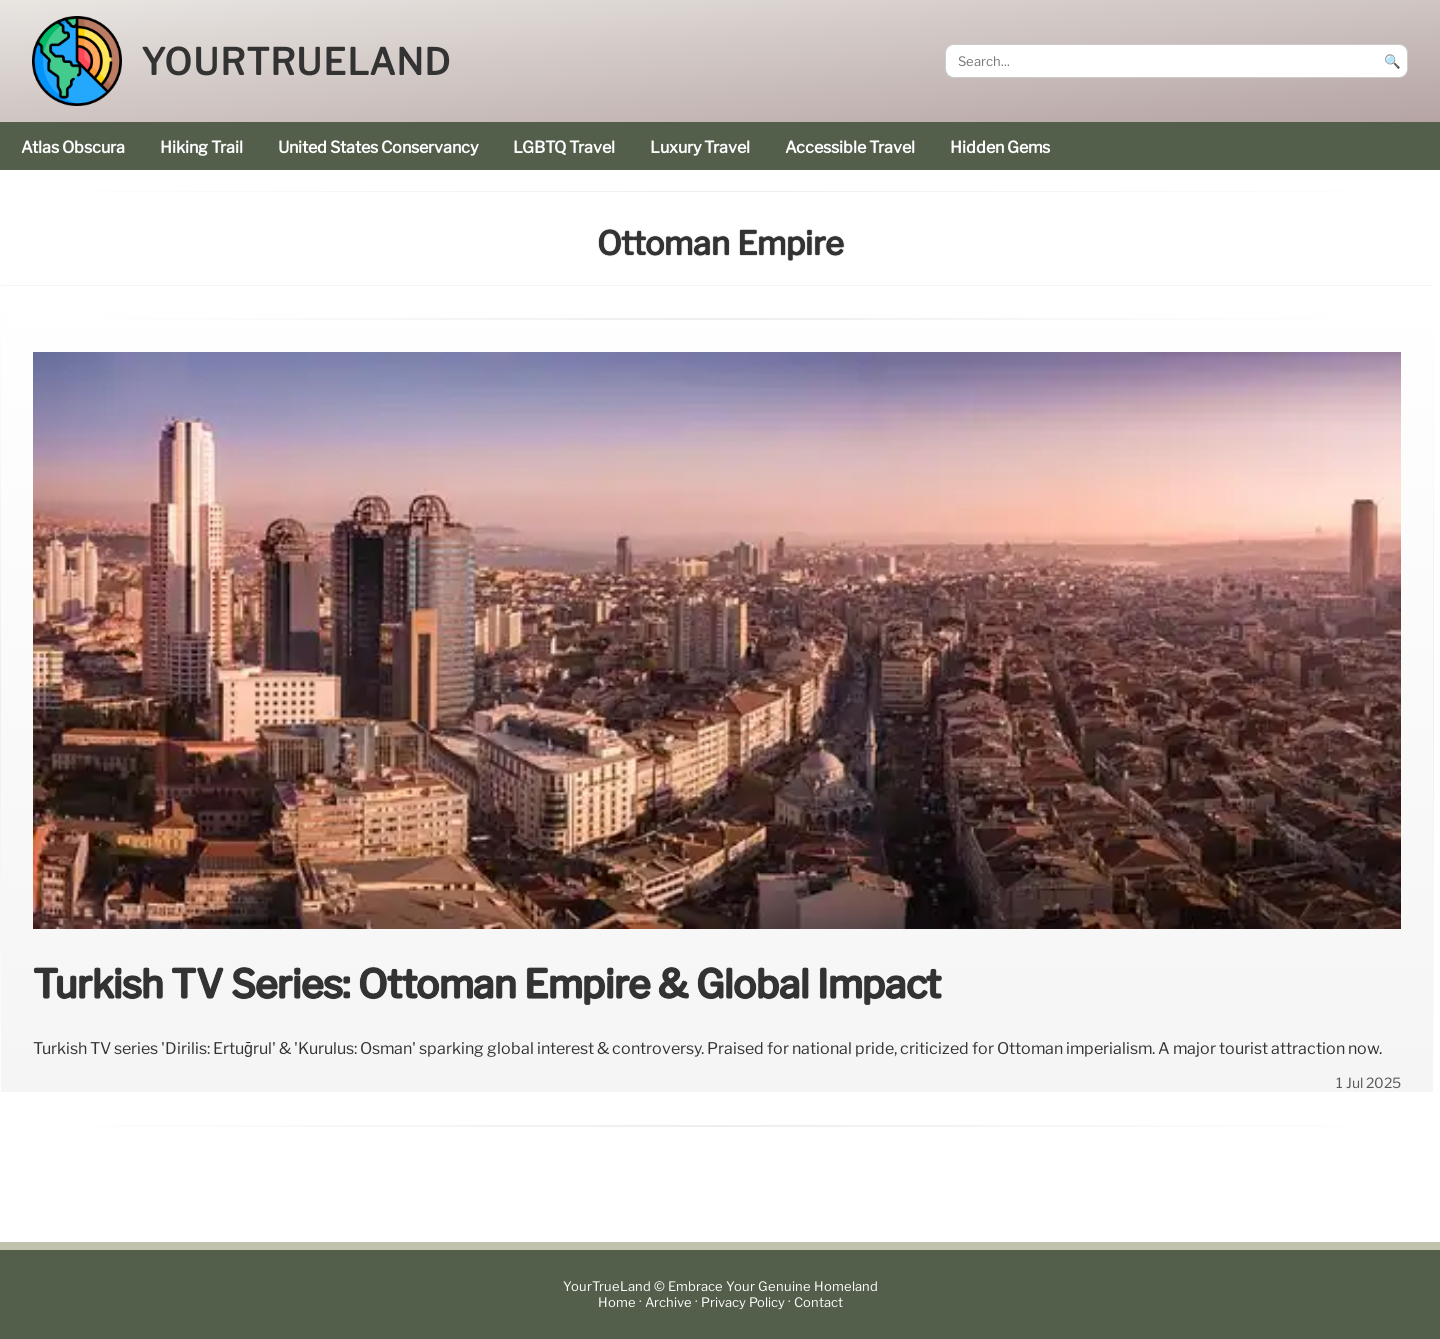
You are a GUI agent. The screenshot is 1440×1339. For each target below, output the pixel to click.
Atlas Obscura (73, 147)
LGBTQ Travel (564, 147)
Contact (818, 1302)
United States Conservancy (378, 147)
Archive (668, 1302)
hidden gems (1000, 147)
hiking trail (201, 147)
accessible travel (850, 147)
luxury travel (700, 147)
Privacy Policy (743, 1302)
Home (617, 1302)
